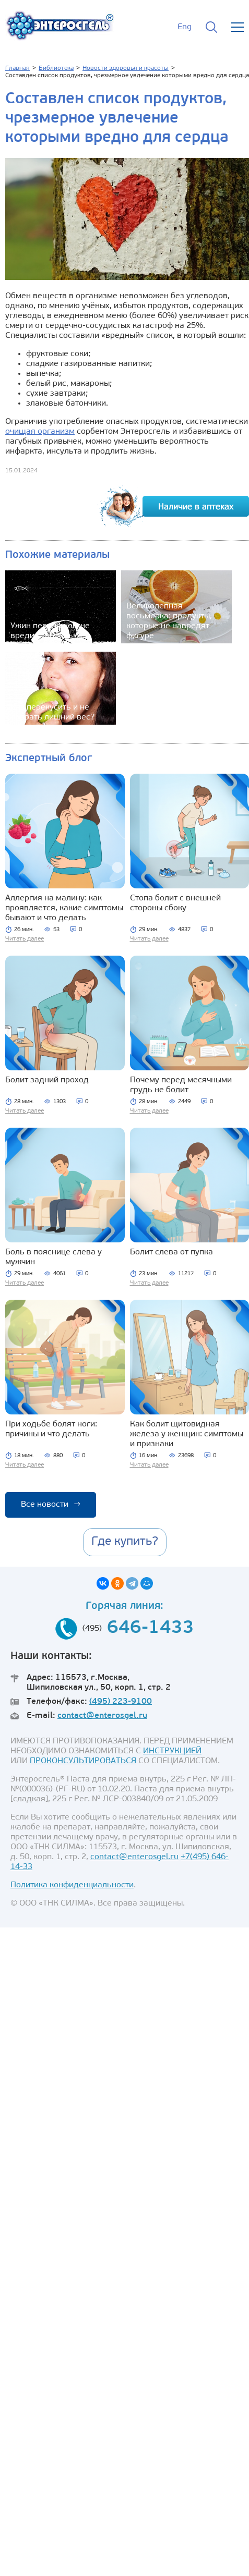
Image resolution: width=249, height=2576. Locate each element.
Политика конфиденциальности (72, 1885)
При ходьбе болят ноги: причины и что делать (51, 1429)
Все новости (50, 1504)
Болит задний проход (47, 1080)
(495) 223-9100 (120, 1702)
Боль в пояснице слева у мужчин (53, 1257)
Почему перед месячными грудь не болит (181, 1085)
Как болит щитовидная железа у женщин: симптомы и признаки (186, 1434)
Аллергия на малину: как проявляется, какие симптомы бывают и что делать (64, 908)
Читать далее (24, 939)
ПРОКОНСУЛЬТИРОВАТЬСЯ (83, 1761)
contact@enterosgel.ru (102, 1716)
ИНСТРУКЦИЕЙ (172, 1751)
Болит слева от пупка (171, 1252)
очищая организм (40, 432)
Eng (184, 27)
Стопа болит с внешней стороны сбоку (175, 903)
